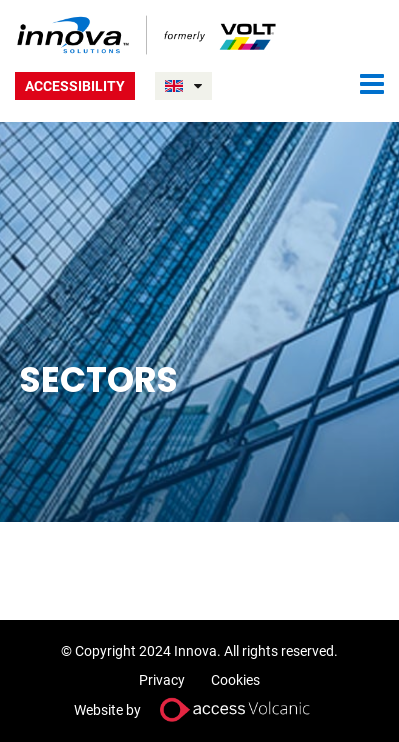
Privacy (162, 680)
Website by (200, 709)
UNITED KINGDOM (198, 86)
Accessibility (75, 86)
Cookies (235, 680)
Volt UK (147, 35)
